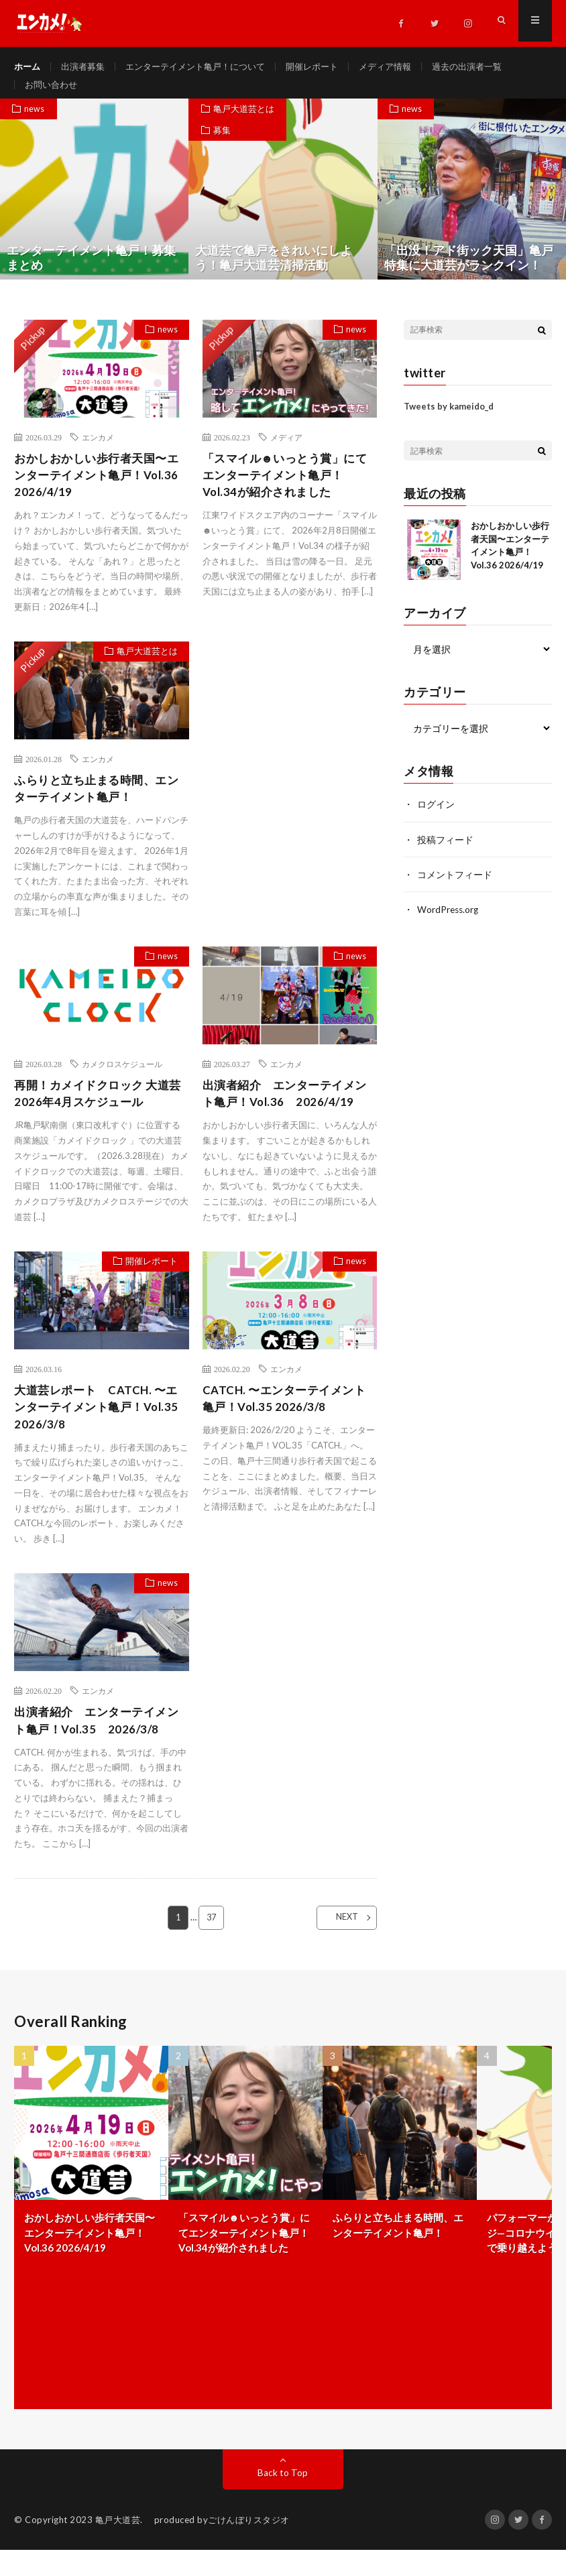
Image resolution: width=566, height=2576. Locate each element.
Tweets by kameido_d (449, 419)
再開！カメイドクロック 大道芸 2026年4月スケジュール (96, 1113)
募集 (222, 146)
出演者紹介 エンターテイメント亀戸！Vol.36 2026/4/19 (289, 1113)
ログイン (436, 818)
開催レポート (330, 66)
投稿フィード (445, 853)
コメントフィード (454, 888)
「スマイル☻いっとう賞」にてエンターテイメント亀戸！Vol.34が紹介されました (290, 490)
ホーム (28, 66)
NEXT (338, 1943)
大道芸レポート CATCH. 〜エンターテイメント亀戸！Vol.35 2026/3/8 (101, 1429)
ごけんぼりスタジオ (249, 2545)
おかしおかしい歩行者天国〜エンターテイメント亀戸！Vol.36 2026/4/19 (101, 490)
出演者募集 (86, 66)
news (35, 123)
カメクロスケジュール (122, 1083)
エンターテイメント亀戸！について (206, 66)
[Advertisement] (290, 742)
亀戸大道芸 (118, 2545)
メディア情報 (407, 66)
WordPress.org (449, 922)
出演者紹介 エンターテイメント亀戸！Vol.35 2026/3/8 (101, 1745)
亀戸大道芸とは (244, 123)
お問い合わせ (53, 91)
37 (211, 1943)
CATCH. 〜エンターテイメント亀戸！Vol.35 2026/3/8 (288, 1420)
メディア (286, 451)
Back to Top (283, 2498)
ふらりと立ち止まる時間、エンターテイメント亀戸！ (101, 806)
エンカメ (98, 451)
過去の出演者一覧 (493, 66)
